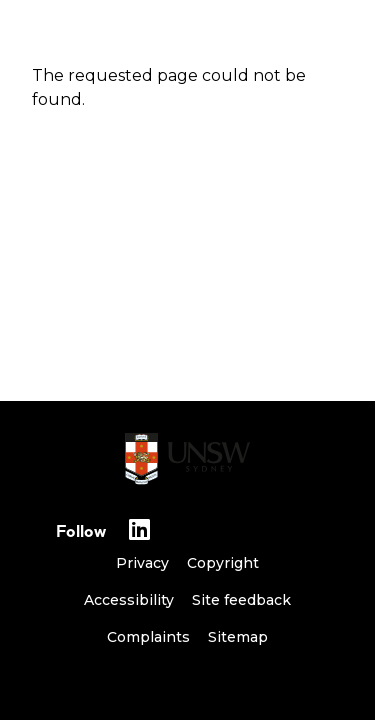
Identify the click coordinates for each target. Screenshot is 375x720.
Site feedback (241, 600)
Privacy (142, 563)
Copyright (223, 563)
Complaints (148, 637)
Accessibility (129, 600)
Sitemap (238, 637)
